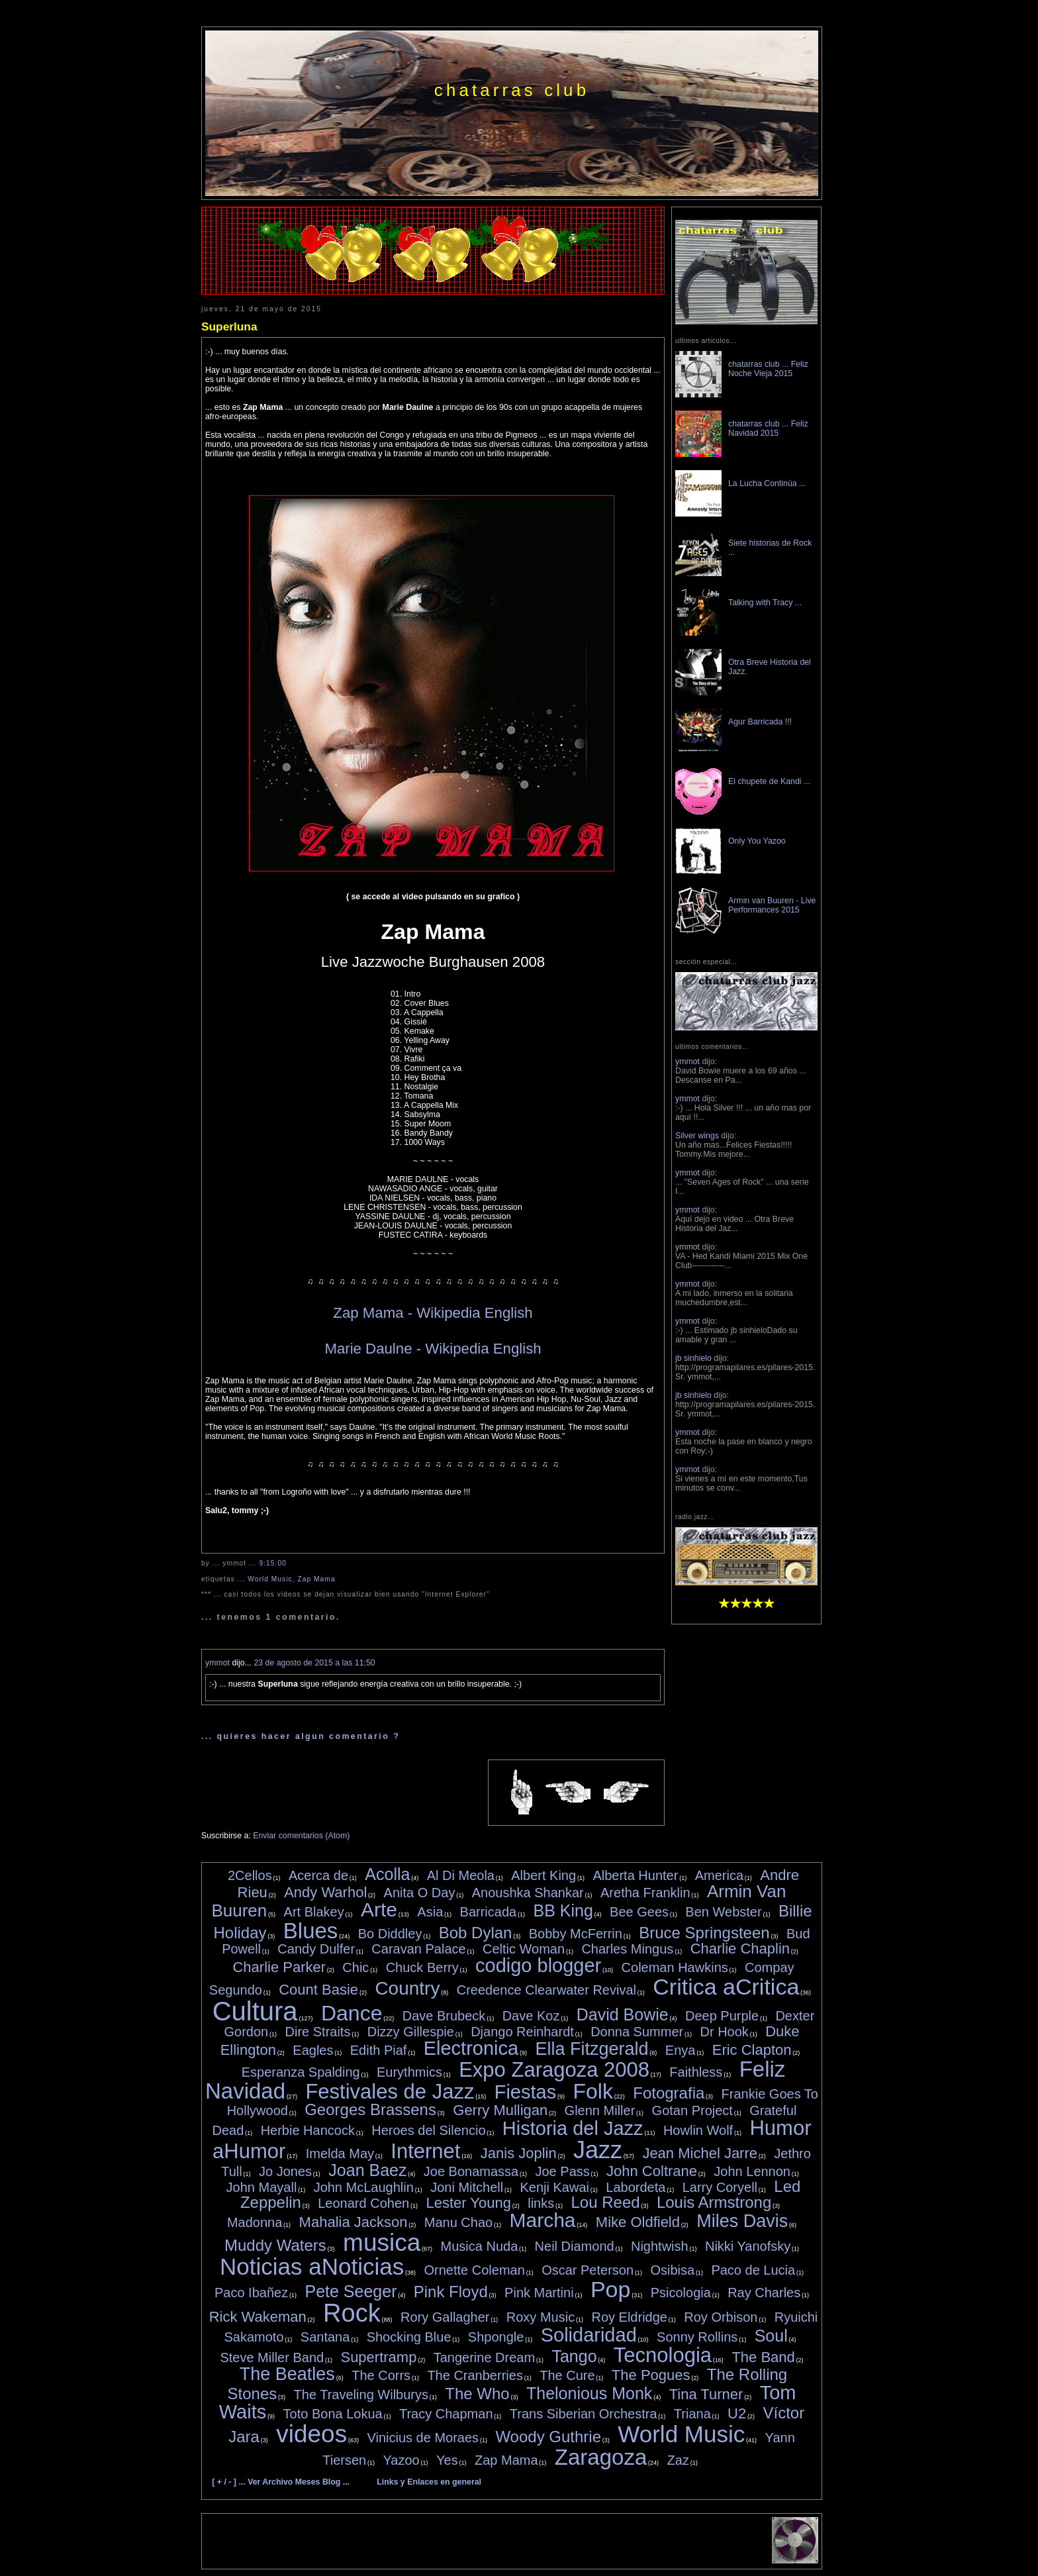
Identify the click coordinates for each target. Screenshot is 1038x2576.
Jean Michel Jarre (699, 2153)
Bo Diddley (390, 1933)
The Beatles (287, 2374)
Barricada (488, 1912)
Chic (355, 1967)
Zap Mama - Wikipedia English (432, 1313)
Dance (352, 2013)
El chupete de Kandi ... (769, 781)
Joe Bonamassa (471, 2171)
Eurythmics (409, 2072)
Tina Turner (706, 2394)
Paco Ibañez (251, 2292)
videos (311, 2434)
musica (381, 2242)
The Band (762, 2357)
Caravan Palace (418, 1949)
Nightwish (659, 2246)
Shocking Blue (409, 2337)
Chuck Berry (422, 1967)
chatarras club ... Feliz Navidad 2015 (768, 428)
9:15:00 (273, 1563)
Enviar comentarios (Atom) (301, 1835)
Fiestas (525, 2092)
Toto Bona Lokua (333, 2413)
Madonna (254, 2222)
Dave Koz (531, 2015)
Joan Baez (367, 2170)
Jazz (597, 2149)
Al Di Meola (461, 1875)
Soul (771, 2335)
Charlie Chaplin (740, 1948)
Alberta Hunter (635, 1875)
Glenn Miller (600, 2110)
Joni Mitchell (466, 2187)
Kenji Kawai (554, 2187)
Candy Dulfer (316, 1949)
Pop (610, 2289)
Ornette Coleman (474, 2270)
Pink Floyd (451, 2292)
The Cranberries (475, 2375)
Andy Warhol (325, 1892)
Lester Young (468, 2203)
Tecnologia (663, 2355)
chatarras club (511, 90)
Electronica (471, 2048)
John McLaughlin (364, 2187)
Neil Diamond (574, 2246)
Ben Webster (723, 1912)
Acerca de (318, 1875)
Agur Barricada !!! (760, 721)
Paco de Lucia (753, 2270)
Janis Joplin (519, 2153)
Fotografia (668, 2093)
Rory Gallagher (445, 2317)
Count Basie (318, 1989)
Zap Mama (316, 1579)
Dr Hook (724, 2031)
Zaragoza (601, 2457)
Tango (573, 2356)
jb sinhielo (693, 1358)
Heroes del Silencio (428, 2130)
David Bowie (623, 2014)
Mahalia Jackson (353, 2222)
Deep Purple (722, 2015)
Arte (379, 1909)
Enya (680, 2050)
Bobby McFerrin (575, 1933)
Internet (425, 2151)
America (719, 1875)
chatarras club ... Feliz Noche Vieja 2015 (768, 369)
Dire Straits (318, 2031)
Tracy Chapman (446, 2413)
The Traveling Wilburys (361, 2394)
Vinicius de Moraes (423, 2437)
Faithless (695, 2072)
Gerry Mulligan (500, 2110)
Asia (430, 1912)
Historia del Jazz (572, 2128)
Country (407, 1988)
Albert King (543, 1875)
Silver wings (697, 1135)
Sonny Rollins (697, 2337)
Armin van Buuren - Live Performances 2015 (772, 905)
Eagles (313, 2050)
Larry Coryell (720, 2187)
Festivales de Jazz (389, 2091)
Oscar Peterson (588, 2270)
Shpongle (496, 2337)
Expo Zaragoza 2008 (554, 2069)
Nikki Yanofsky (747, 2246)
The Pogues (651, 2375)
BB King (562, 1910)
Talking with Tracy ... (765, 602)
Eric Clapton (752, 2050)
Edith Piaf (378, 2050)
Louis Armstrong (714, 2202)
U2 (737, 2413)
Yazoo (401, 2460)
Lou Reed (605, 2202)
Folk (592, 2091)
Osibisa (672, 2270)
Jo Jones (285, 2171)
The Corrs (381, 2375)
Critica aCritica (726, 1986)
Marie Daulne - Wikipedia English (432, 1348)
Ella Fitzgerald (591, 2049)
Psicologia (681, 2292)
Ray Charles (764, 2292)
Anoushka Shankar (528, 1892)
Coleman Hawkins (675, 1967)
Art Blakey (314, 1912)
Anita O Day (419, 1892)
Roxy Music (540, 2317)
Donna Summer (636, 2031)
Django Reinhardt (522, 2031)
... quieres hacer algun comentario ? (300, 1736)
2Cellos (250, 1875)
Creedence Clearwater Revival (546, 1990)
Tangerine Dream (484, 2357)
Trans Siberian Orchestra (583, 2413)
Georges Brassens (370, 2109)
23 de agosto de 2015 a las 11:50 (314, 1662)
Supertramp (378, 2357)
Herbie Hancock (308, 2130)
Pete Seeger (351, 2291)
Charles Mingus (627, 1949)
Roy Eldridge (629, 2317)
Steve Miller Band (272, 2357)
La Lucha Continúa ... (767, 483)
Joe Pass (562, 2171)
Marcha (542, 2220)
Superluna (229, 326)
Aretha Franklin (645, 1892)
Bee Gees (639, 1912)
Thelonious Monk (589, 2393)
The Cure (567, 2375)
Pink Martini (538, 2292)
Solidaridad (589, 2335)
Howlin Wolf (698, 2130)
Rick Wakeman (258, 2316)
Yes (447, 2460)
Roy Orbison (720, 2317)
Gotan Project (692, 2110)
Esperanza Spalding (301, 2072)
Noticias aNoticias (312, 2266)
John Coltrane (651, 2171)
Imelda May (340, 2153)
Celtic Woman (524, 1949)
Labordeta (635, 2187)
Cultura (255, 2011)
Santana (325, 2337)
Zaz (678, 2460)
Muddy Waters (275, 2245)
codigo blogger (538, 1965)
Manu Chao (458, 2222)
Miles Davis (742, 2221)
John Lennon (752, 2171)
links (541, 2203)
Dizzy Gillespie (410, 2031)
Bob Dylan (475, 1933)
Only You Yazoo (757, 841)
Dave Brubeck (444, 2015)
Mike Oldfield (638, 2222)
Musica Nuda (479, 2246)
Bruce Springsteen (704, 1933)
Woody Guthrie (548, 2437)
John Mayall (261, 2187)
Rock (352, 2313)
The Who (477, 2394)
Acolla (387, 1874)
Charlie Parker (279, 1967)
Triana (692, 2413)
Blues (310, 1930)
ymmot (217, 1662)
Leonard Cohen (363, 2203)
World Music (270, 1579)
